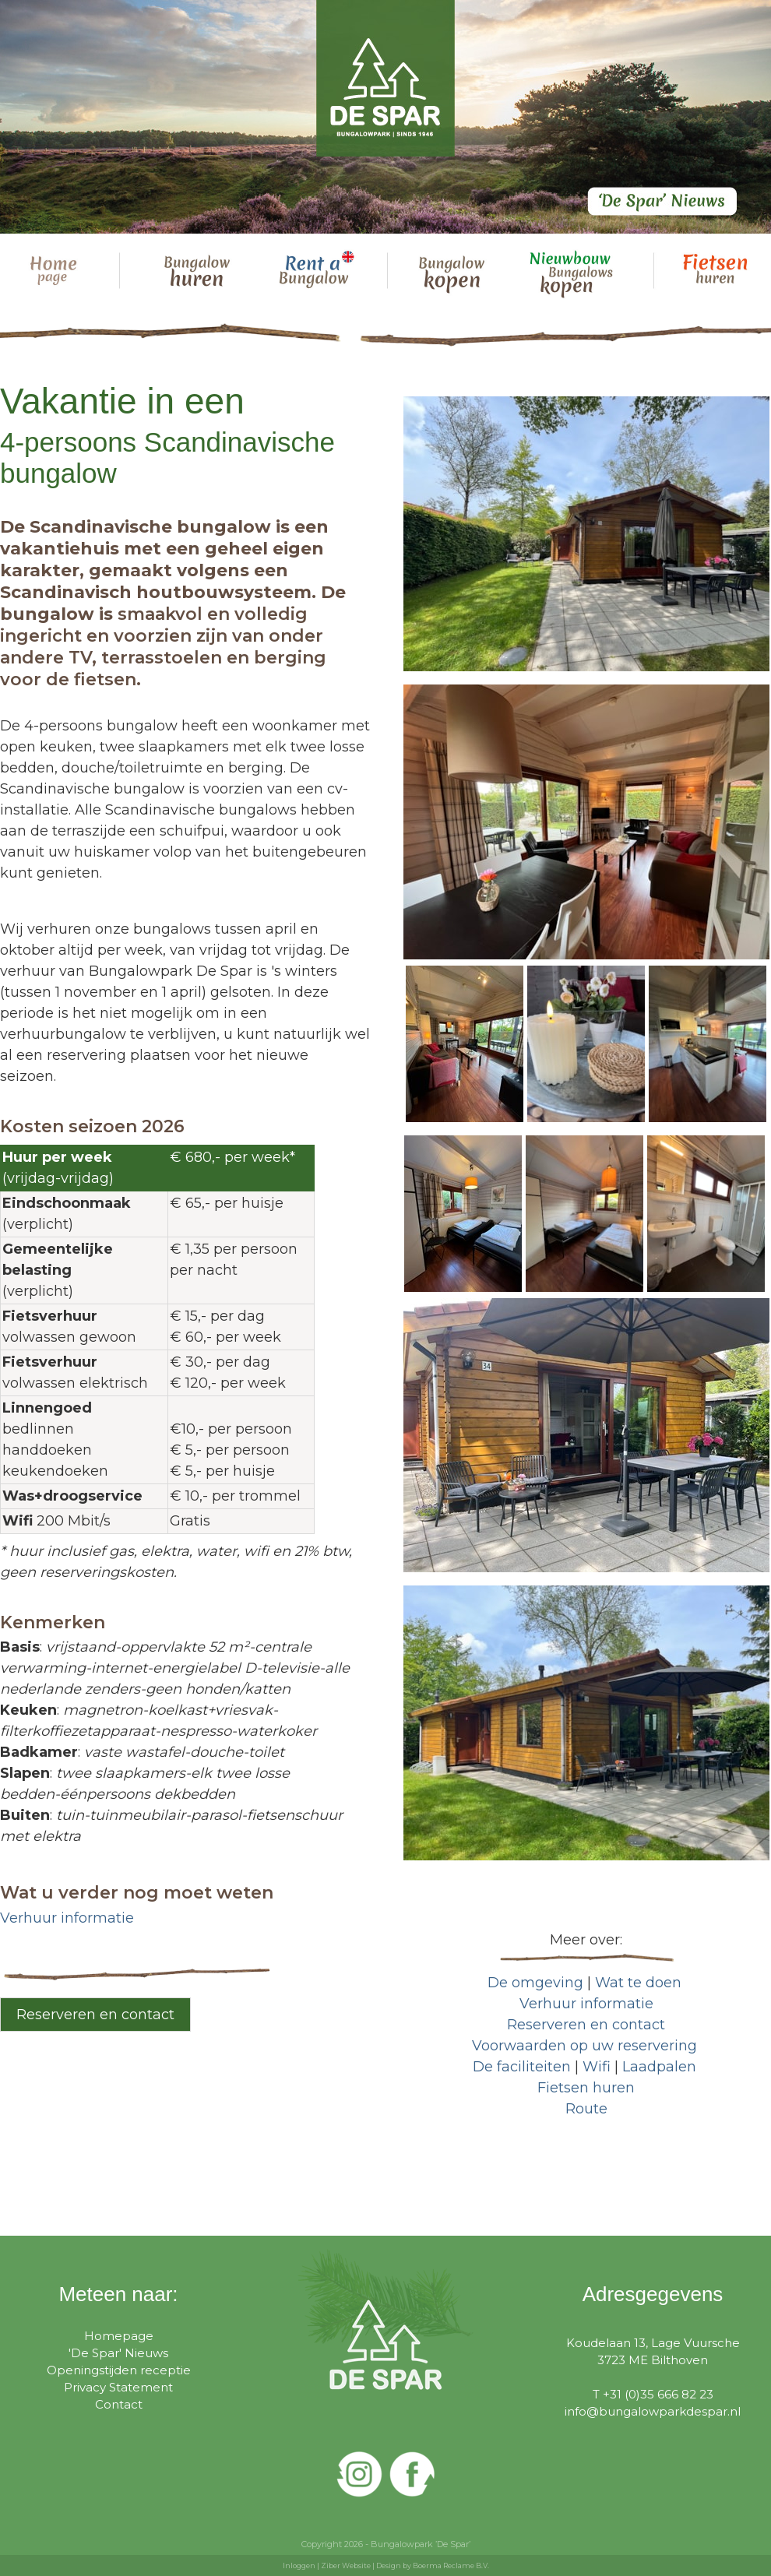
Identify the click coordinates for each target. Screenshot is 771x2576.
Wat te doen (638, 1982)
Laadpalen (659, 2066)
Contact (119, 2404)
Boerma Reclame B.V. (451, 2565)
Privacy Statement (118, 2387)
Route (586, 2108)
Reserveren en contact (95, 2014)
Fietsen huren (586, 2087)
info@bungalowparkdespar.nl (653, 2411)
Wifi (597, 2066)
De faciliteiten (522, 2066)
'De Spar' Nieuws (118, 2352)
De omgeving (535, 1982)
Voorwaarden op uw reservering (584, 2045)
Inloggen (299, 2565)
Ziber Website (346, 2565)
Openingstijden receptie (119, 2370)
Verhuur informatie (67, 1918)
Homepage (118, 2335)
